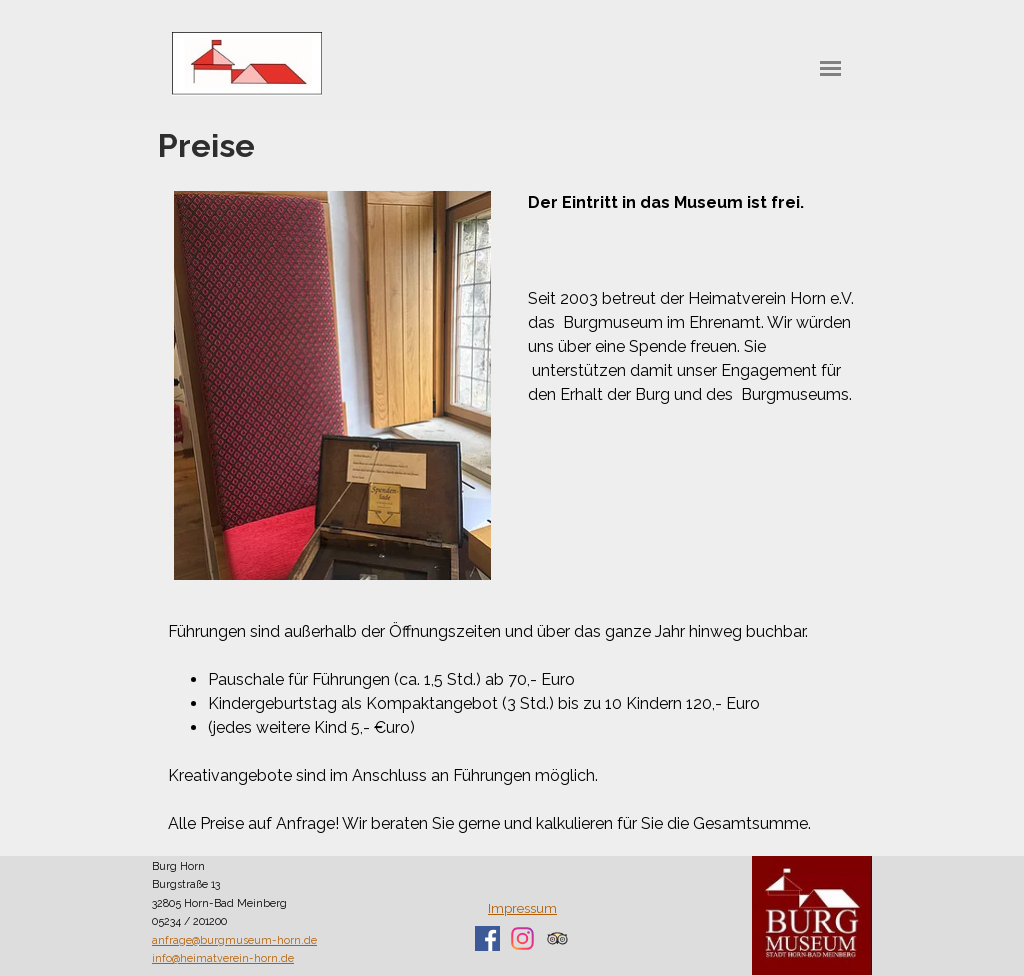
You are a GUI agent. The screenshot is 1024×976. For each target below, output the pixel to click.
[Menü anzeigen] (830, 68)
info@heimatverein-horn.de (223, 958)
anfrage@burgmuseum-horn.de (234, 940)
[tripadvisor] (557, 938)
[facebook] (487, 938)
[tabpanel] (692, 299)
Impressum (522, 908)
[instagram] (522, 938)
